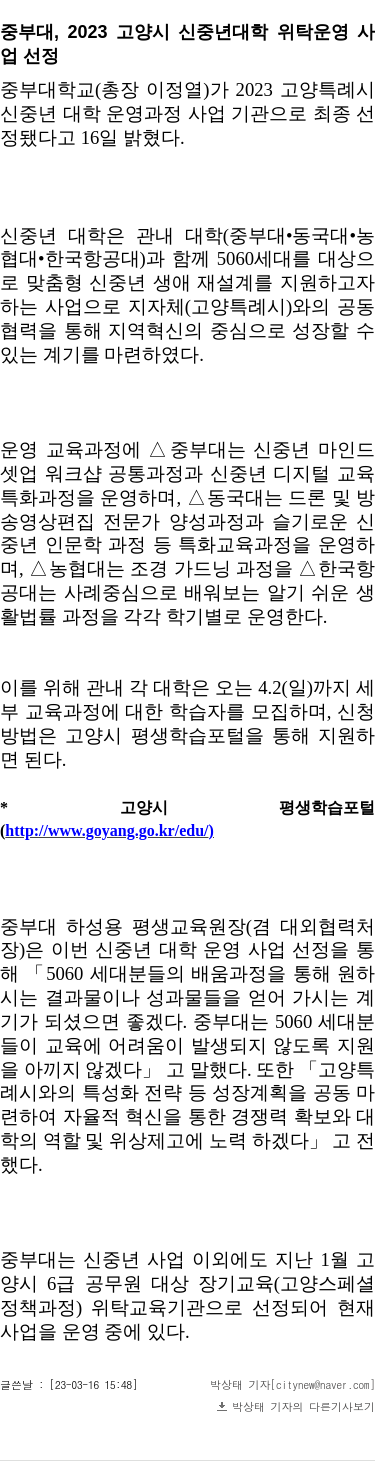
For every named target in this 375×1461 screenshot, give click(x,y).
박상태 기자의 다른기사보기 (303, 1406)
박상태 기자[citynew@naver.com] (292, 1384)
